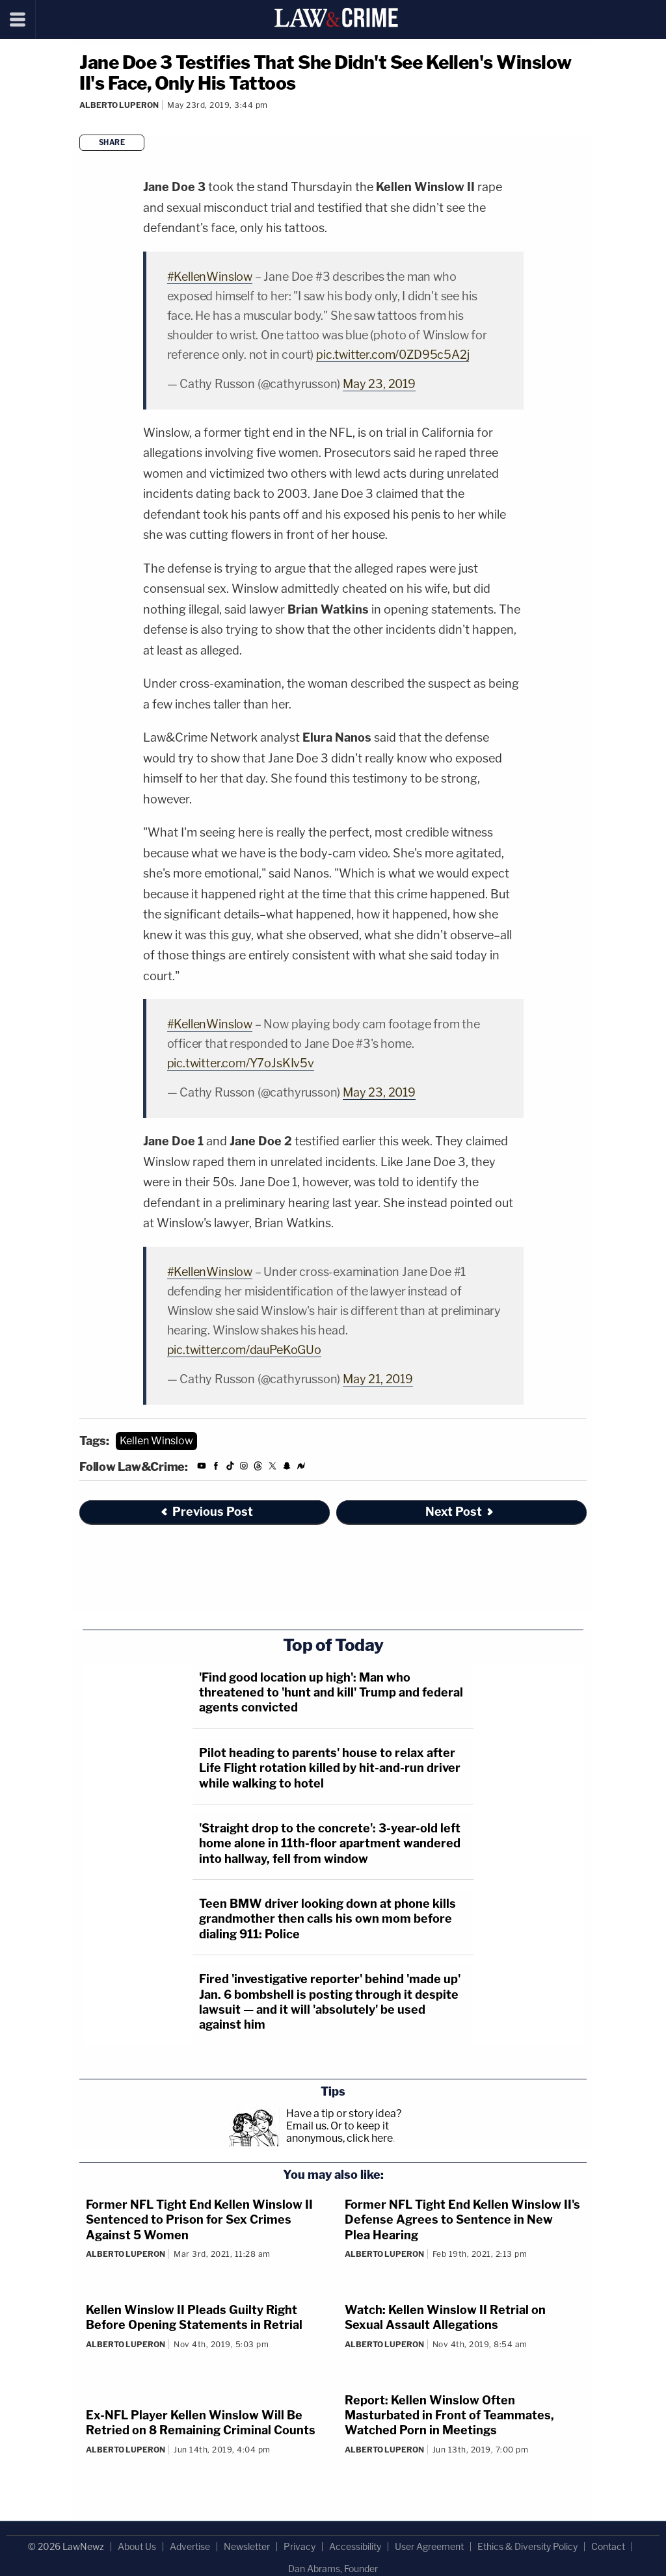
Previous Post (206, 1511)
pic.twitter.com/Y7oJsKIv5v (240, 1063)
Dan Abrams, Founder (333, 2568)
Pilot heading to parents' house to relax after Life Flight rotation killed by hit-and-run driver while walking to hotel (329, 1768)
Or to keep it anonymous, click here (339, 2132)
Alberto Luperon (119, 105)
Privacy (299, 2546)
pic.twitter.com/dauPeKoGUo (244, 1350)
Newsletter (247, 2546)
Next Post (460, 1511)
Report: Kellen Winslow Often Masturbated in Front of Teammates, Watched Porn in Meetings (449, 2415)
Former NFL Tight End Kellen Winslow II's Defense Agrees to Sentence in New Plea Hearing (462, 2220)
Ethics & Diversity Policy (527, 2546)
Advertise (190, 2546)
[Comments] (81, 122)
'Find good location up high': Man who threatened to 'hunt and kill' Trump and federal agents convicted (331, 1693)
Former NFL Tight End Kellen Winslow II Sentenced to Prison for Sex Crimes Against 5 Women (199, 2220)
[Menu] (18, 19)
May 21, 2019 (378, 1379)
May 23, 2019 (379, 384)
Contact (608, 2546)
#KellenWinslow (209, 276)
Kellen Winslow (156, 1441)
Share (112, 142)
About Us (137, 2546)
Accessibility (355, 2546)
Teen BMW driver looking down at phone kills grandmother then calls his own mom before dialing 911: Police (327, 1919)
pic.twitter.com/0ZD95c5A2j (392, 354)
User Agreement (429, 2546)
